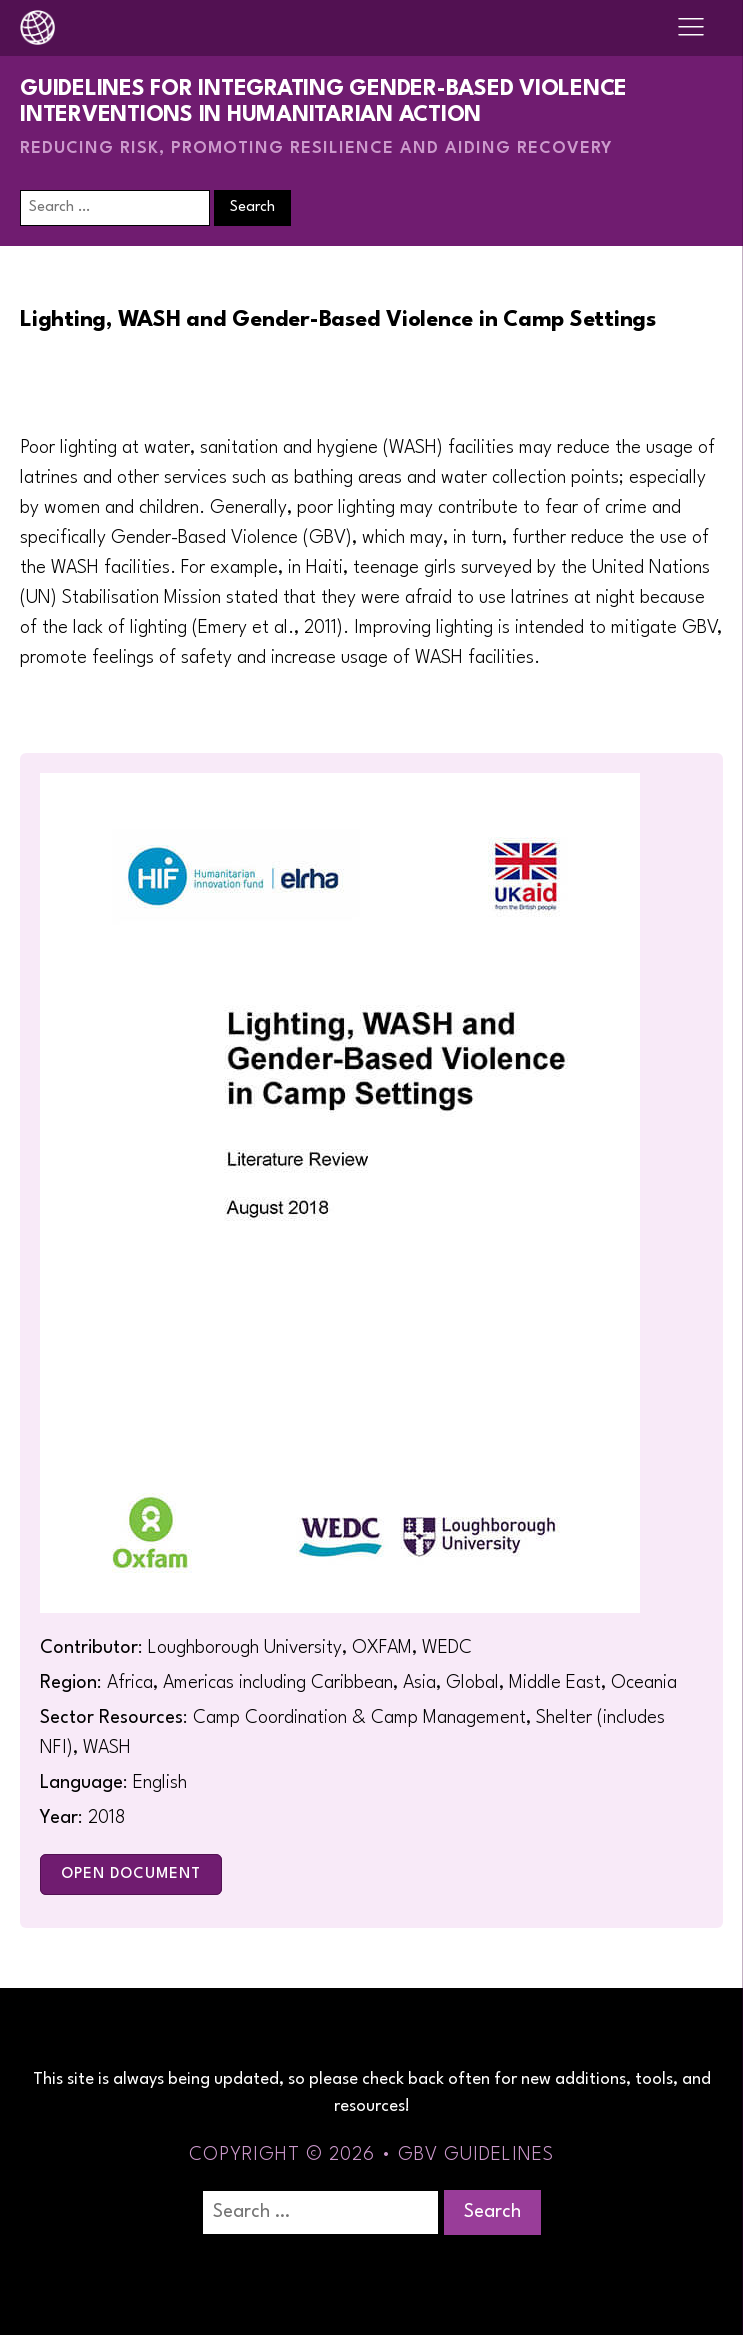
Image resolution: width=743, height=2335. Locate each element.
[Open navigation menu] (691, 28)
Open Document (131, 1874)
